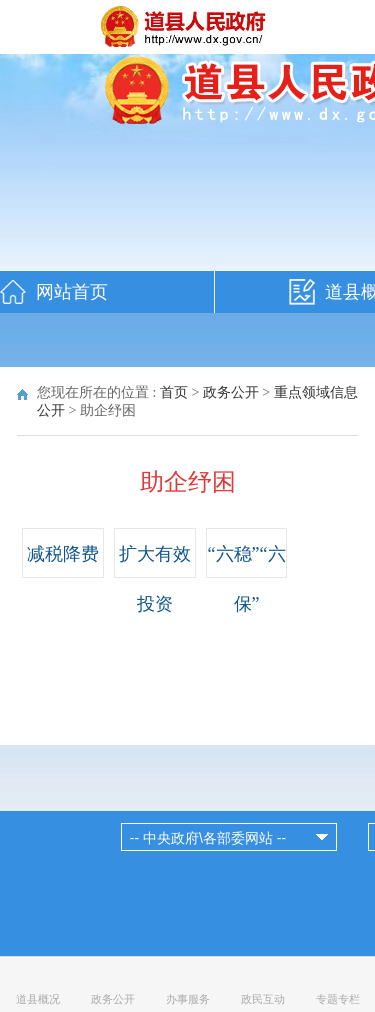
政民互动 (263, 999)
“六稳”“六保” (247, 579)
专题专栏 (338, 999)
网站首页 (72, 292)
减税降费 (63, 554)
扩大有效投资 (155, 579)
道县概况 (38, 999)
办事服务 (188, 999)
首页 (174, 392)
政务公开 (231, 392)
